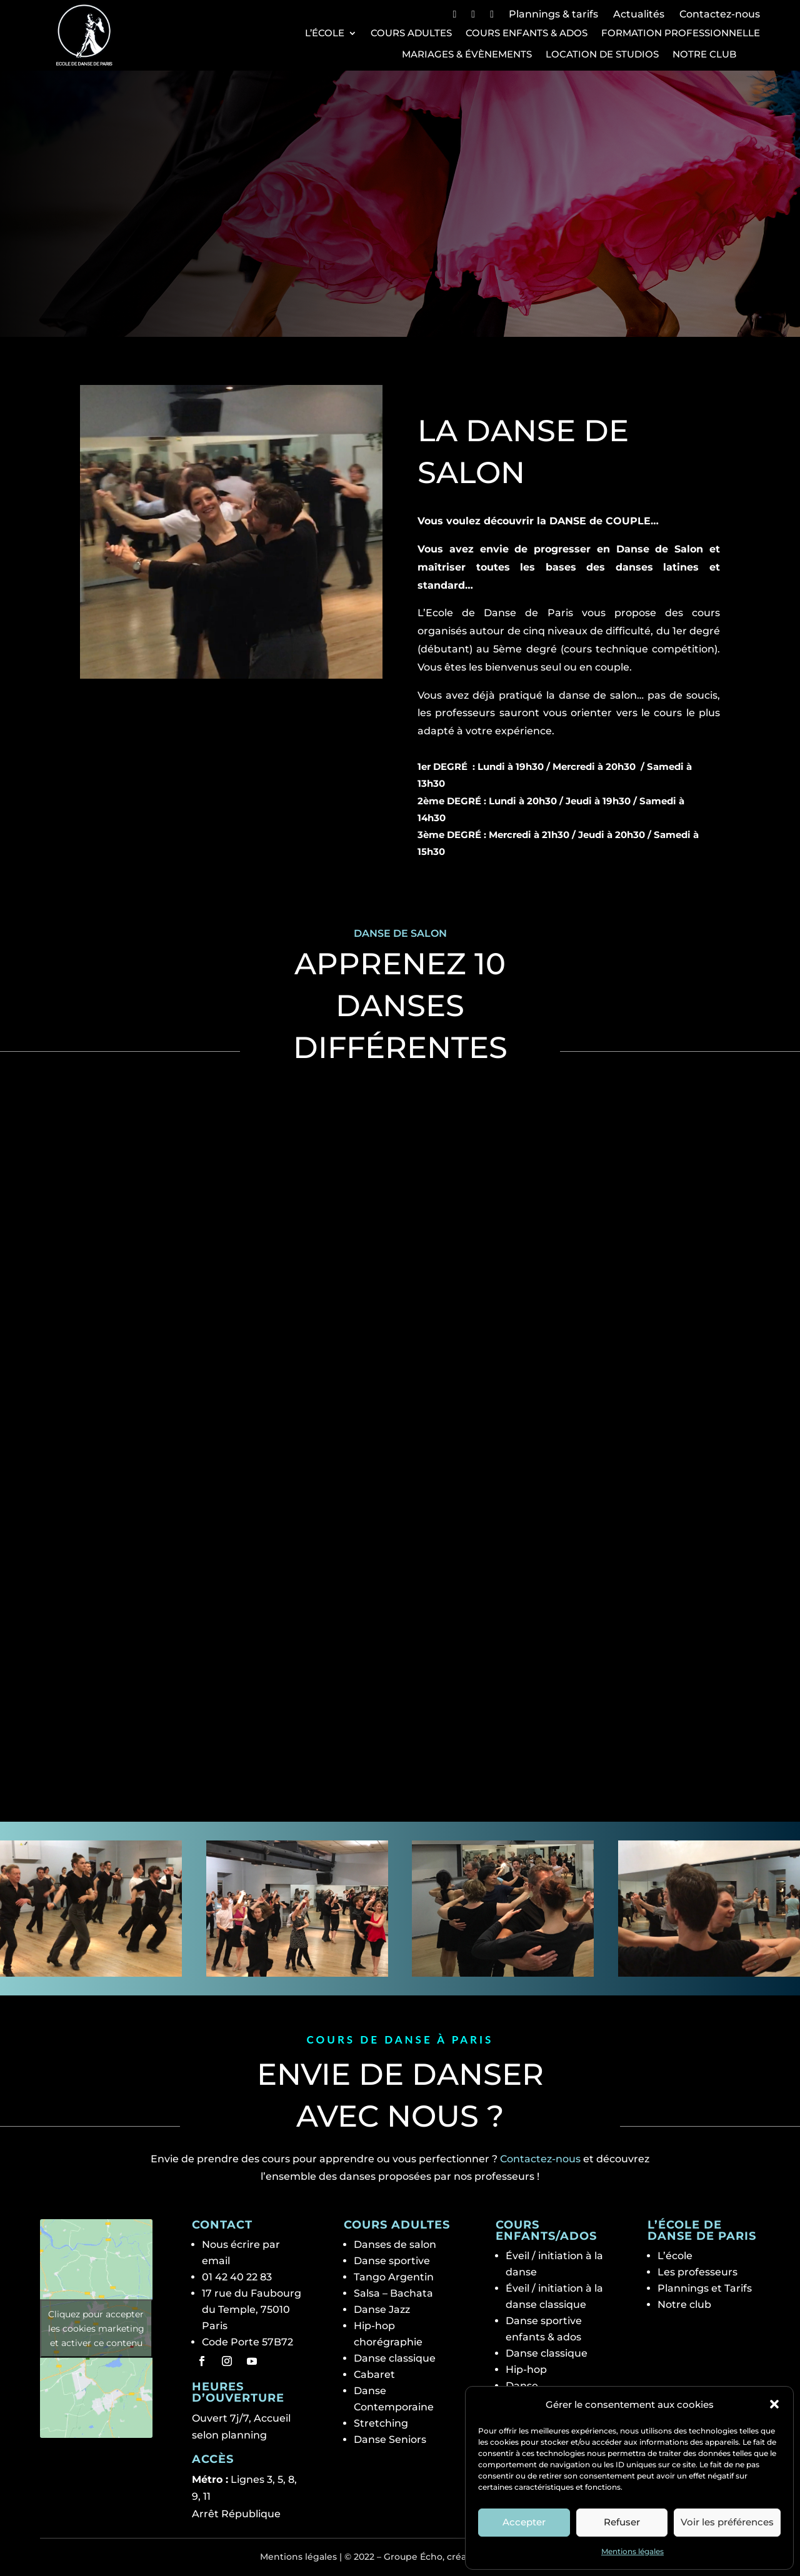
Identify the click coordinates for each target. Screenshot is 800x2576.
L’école (324, 33)
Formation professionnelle (680, 33)
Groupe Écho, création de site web (462, 2556)
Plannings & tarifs (553, 14)
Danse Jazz (382, 2309)
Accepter (524, 2522)
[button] (774, 2404)
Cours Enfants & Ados (527, 33)
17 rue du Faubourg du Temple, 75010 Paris (251, 2309)
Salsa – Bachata (393, 2293)
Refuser (622, 2522)
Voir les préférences (727, 2522)
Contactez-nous (719, 14)
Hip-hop (526, 2369)
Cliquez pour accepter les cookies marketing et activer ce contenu (96, 2328)
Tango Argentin (394, 2277)
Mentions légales (632, 2551)
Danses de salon (395, 2244)
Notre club (704, 54)
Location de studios (602, 54)
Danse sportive (392, 2261)
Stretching (381, 2423)
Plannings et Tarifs (705, 2288)
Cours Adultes (411, 33)
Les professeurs (698, 2272)
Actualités (638, 14)
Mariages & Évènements (467, 54)
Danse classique (395, 2358)
